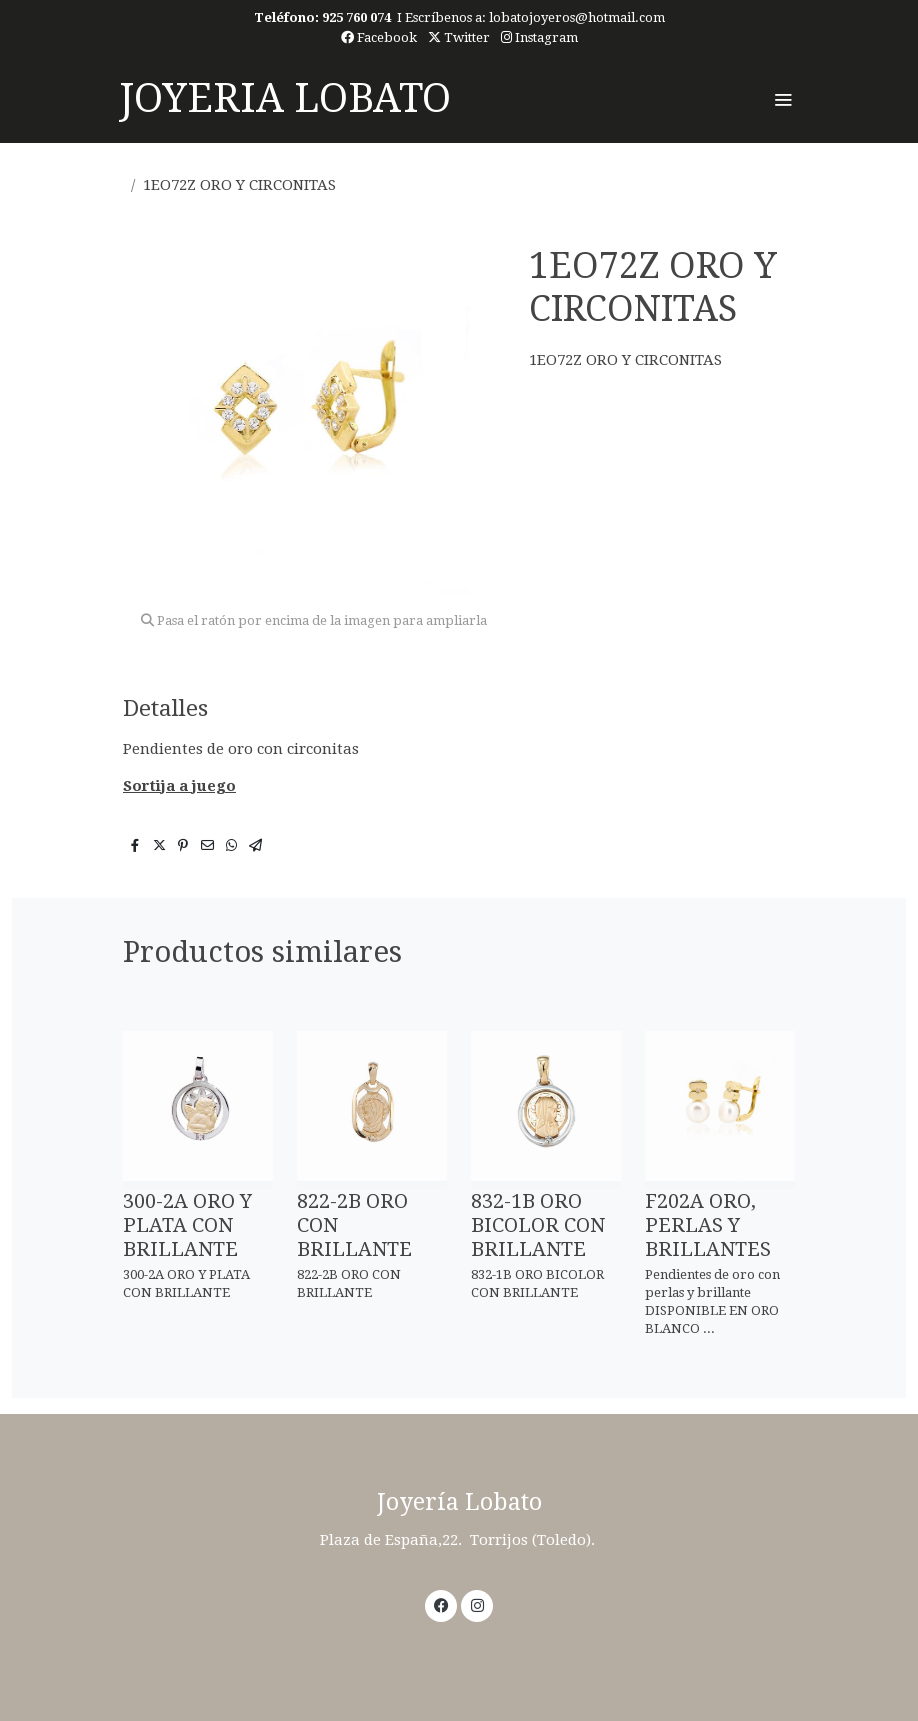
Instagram (539, 37)
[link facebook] (441, 1604)
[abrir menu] (783, 99)
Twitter (459, 37)
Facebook (379, 37)
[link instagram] (477, 1604)
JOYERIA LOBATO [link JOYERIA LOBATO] (285, 98)
